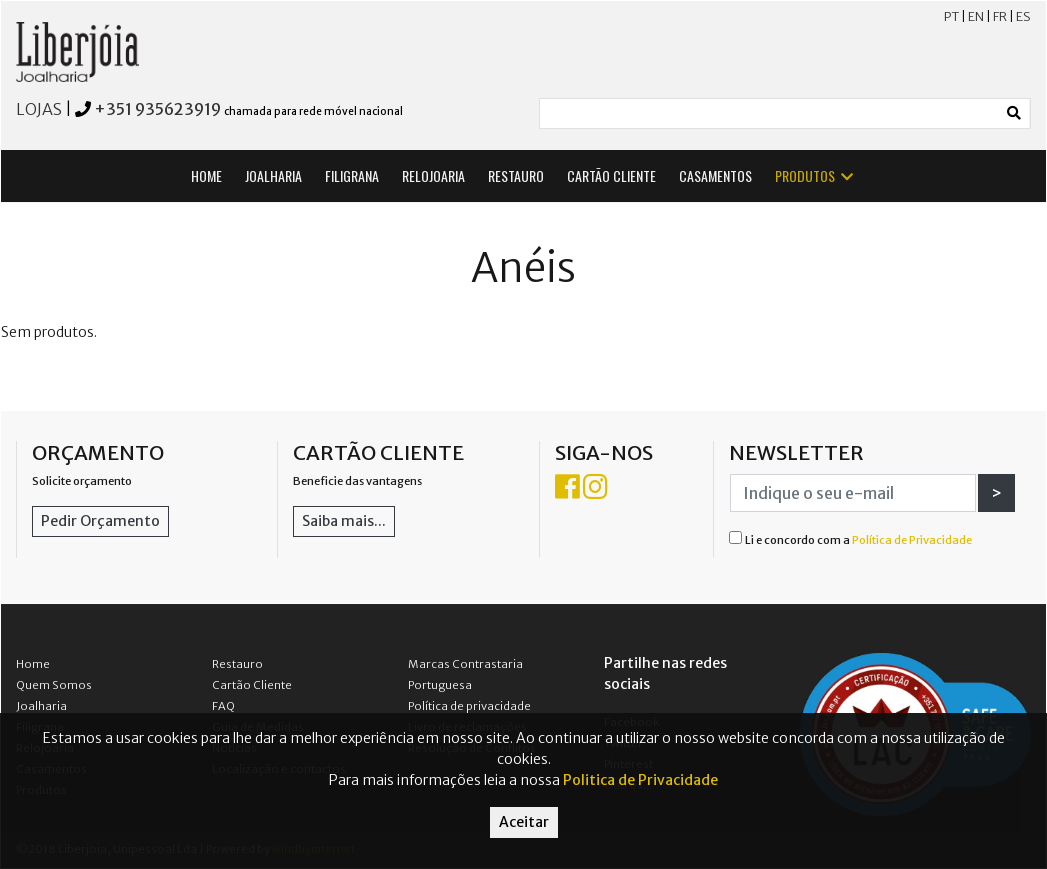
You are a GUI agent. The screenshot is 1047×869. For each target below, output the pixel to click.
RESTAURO (516, 175)
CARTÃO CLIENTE (611, 175)
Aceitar (524, 822)
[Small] (770, 113)
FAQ (223, 706)
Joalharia (41, 706)
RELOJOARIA (433, 175)
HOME (206, 175)
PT (951, 16)
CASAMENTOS (715, 175)
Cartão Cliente (252, 685)
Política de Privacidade (912, 540)
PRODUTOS (815, 175)
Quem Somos (54, 685)
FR (1000, 16)
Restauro (237, 664)
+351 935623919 (157, 109)
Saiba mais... (344, 521)
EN (976, 16)
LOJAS (39, 109)
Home (33, 664)
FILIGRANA (352, 175)
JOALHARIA (273, 175)
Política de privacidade (469, 706)
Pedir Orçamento (100, 521)
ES (1023, 16)
